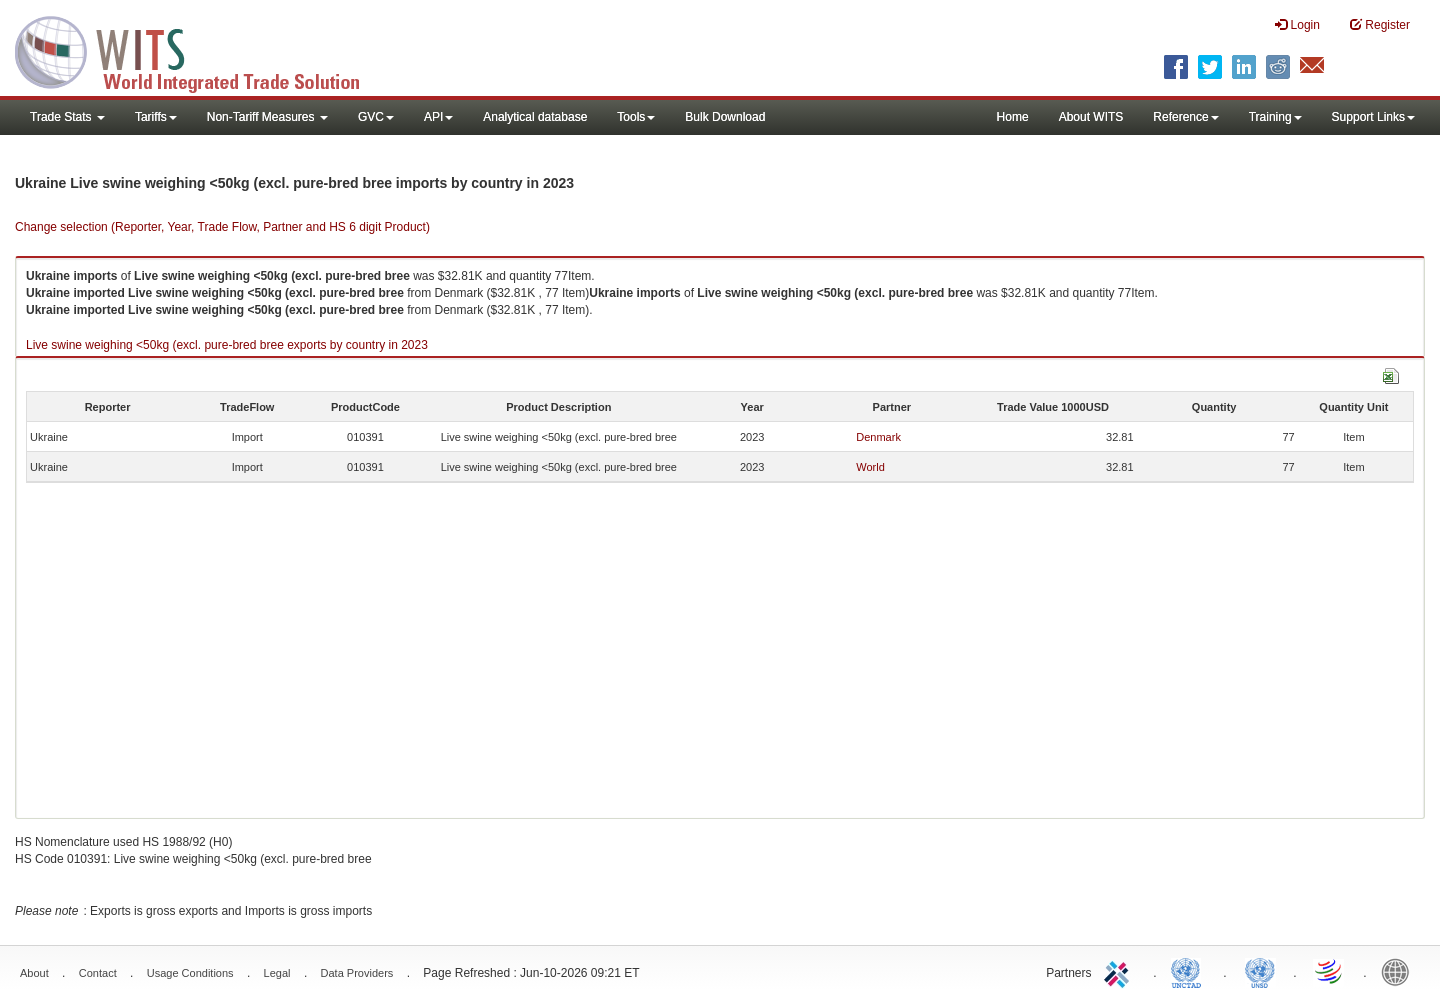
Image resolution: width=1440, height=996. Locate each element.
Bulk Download (725, 117)
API (438, 117)
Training (1275, 117)
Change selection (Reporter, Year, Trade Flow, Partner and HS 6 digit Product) (222, 227)
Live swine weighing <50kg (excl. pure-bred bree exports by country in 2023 (227, 345)
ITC (1120, 971)
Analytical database (535, 117)
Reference (1185, 117)
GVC (376, 117)
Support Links (1373, 117)
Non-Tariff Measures (267, 117)
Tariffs (156, 117)
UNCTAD (1190, 971)
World (870, 467)
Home (1013, 117)
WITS (200, 50)
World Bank (1400, 971)
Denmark (878, 437)
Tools (636, 117)
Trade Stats (67, 117)
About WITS (1091, 117)
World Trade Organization (1330, 971)
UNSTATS (1260, 971)
